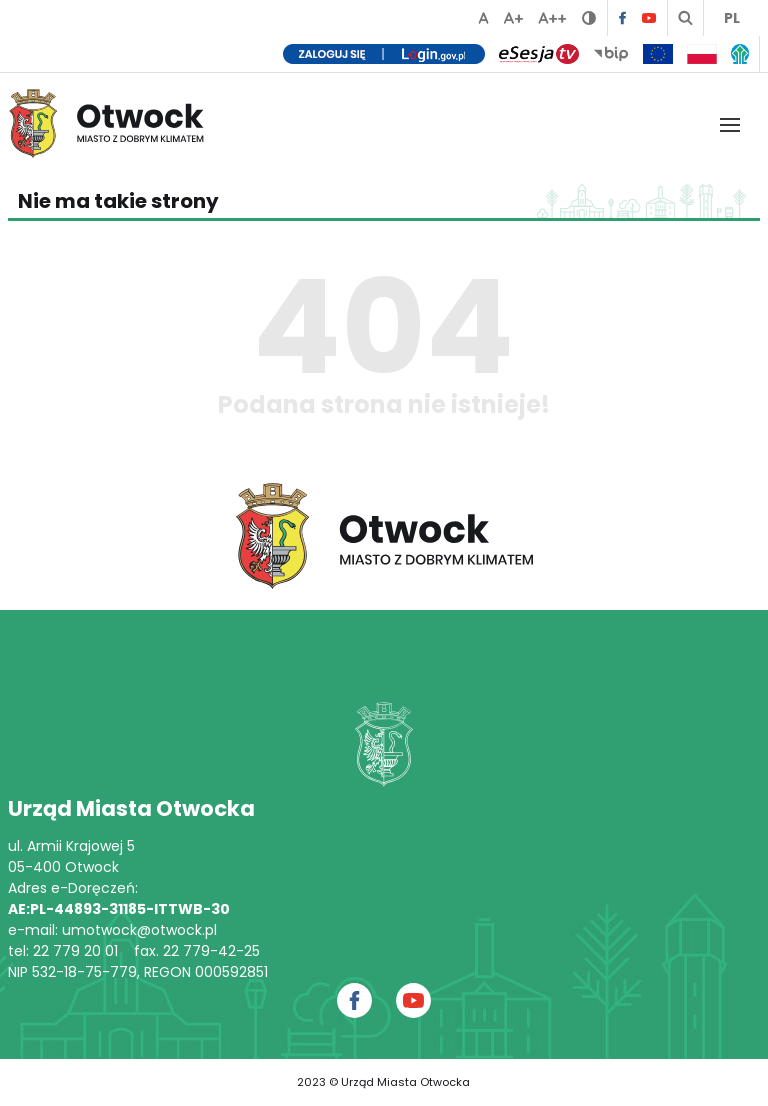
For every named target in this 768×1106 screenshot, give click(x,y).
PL (732, 18)
